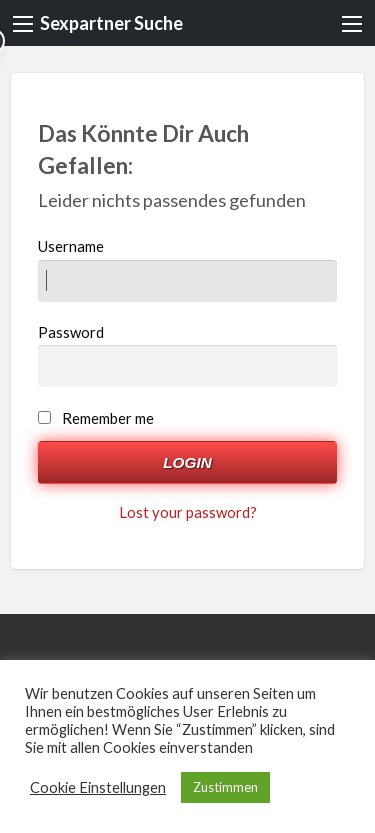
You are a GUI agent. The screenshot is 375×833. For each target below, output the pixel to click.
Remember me (108, 418)
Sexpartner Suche (111, 23)
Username (188, 269)
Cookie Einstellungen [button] (98, 787)
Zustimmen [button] (225, 787)
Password (188, 355)
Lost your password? (188, 512)
